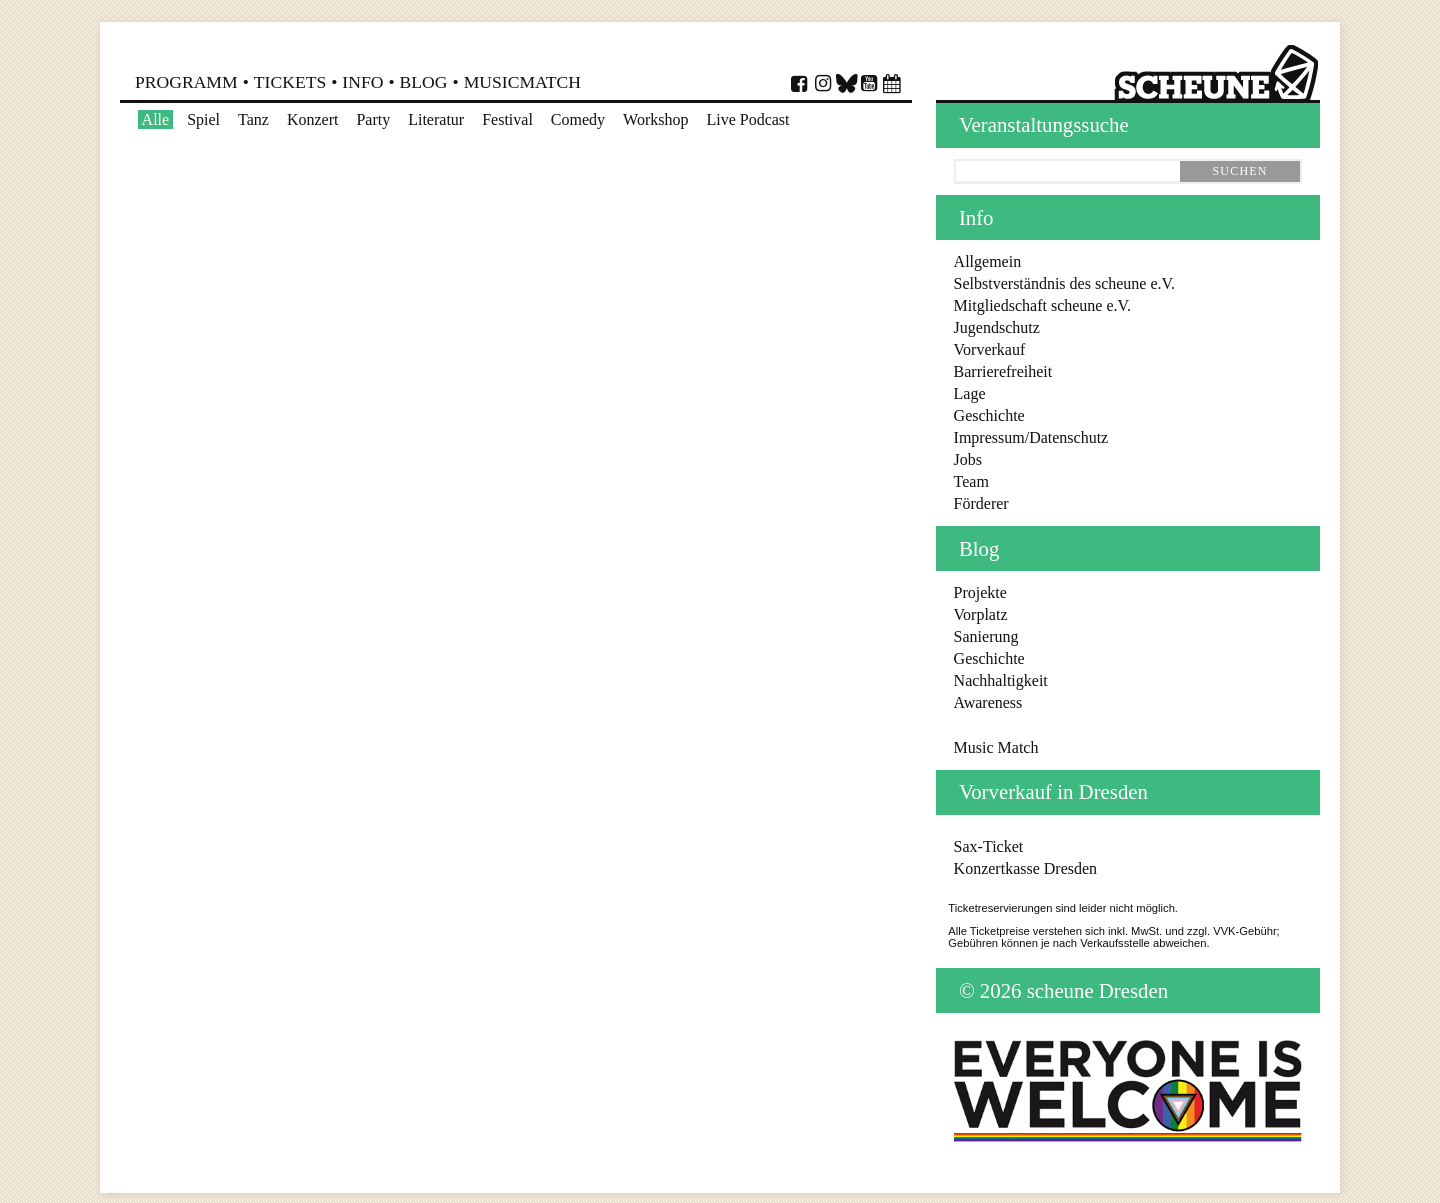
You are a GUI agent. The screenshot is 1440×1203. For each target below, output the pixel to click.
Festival (507, 119)
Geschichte (989, 415)
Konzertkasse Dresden (1026, 868)
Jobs (968, 459)
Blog (424, 82)
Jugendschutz (997, 327)
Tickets (290, 82)
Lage (970, 393)
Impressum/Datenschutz (1031, 437)
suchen (1239, 171)
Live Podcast (747, 119)
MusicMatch (522, 82)
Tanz (253, 119)
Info (362, 82)
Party (373, 119)
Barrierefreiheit (1003, 371)
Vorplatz (981, 614)
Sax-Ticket (989, 846)
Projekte (980, 592)
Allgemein (988, 261)
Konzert (313, 119)
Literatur (436, 119)
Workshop (655, 119)
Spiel (203, 119)
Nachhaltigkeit (1001, 680)
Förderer (981, 503)
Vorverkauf (990, 349)
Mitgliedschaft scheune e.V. (1042, 305)
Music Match (996, 747)
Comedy (578, 119)
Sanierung (986, 636)
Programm (186, 82)
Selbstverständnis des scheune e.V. (1064, 283)
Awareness (988, 702)
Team (971, 481)
